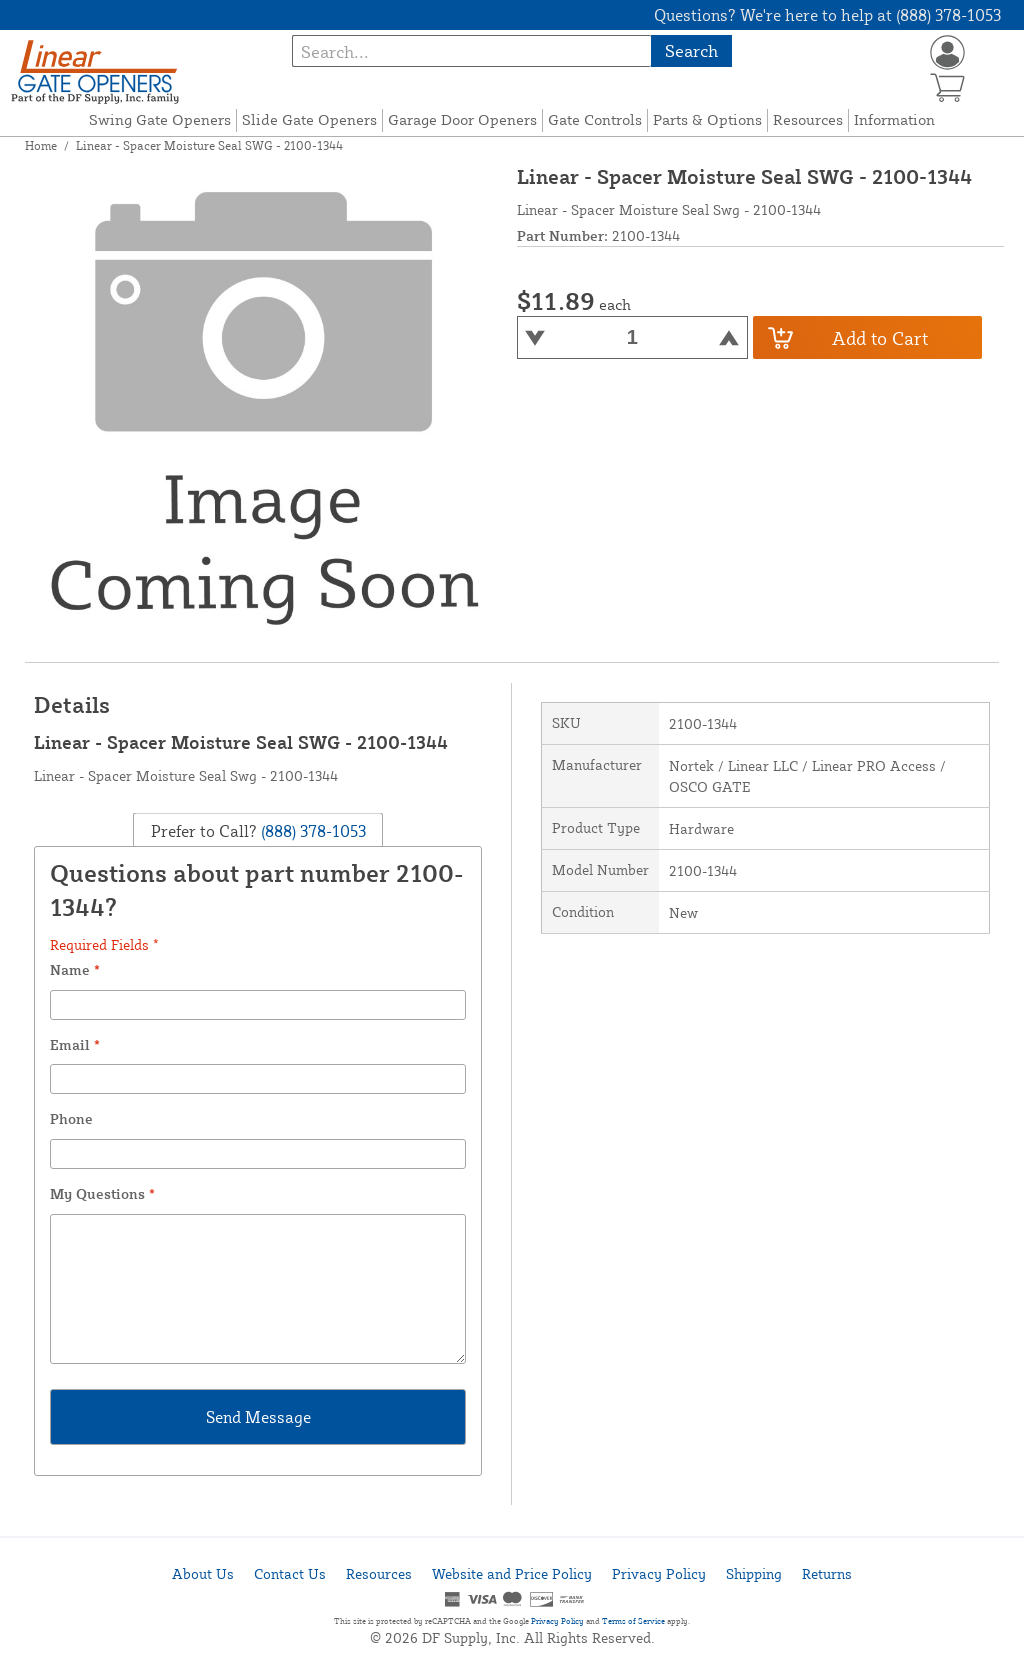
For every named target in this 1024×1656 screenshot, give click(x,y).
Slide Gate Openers (309, 119)
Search (691, 50)
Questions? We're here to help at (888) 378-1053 (827, 15)
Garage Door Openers (462, 119)
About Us (203, 1573)
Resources (808, 119)
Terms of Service (633, 1621)
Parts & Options (707, 119)
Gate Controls (595, 119)
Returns (827, 1573)
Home (41, 145)
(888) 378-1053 (311, 830)
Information (894, 119)
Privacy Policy (659, 1573)
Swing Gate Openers (160, 119)
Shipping (754, 1573)
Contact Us (290, 1573)
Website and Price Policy (512, 1573)
